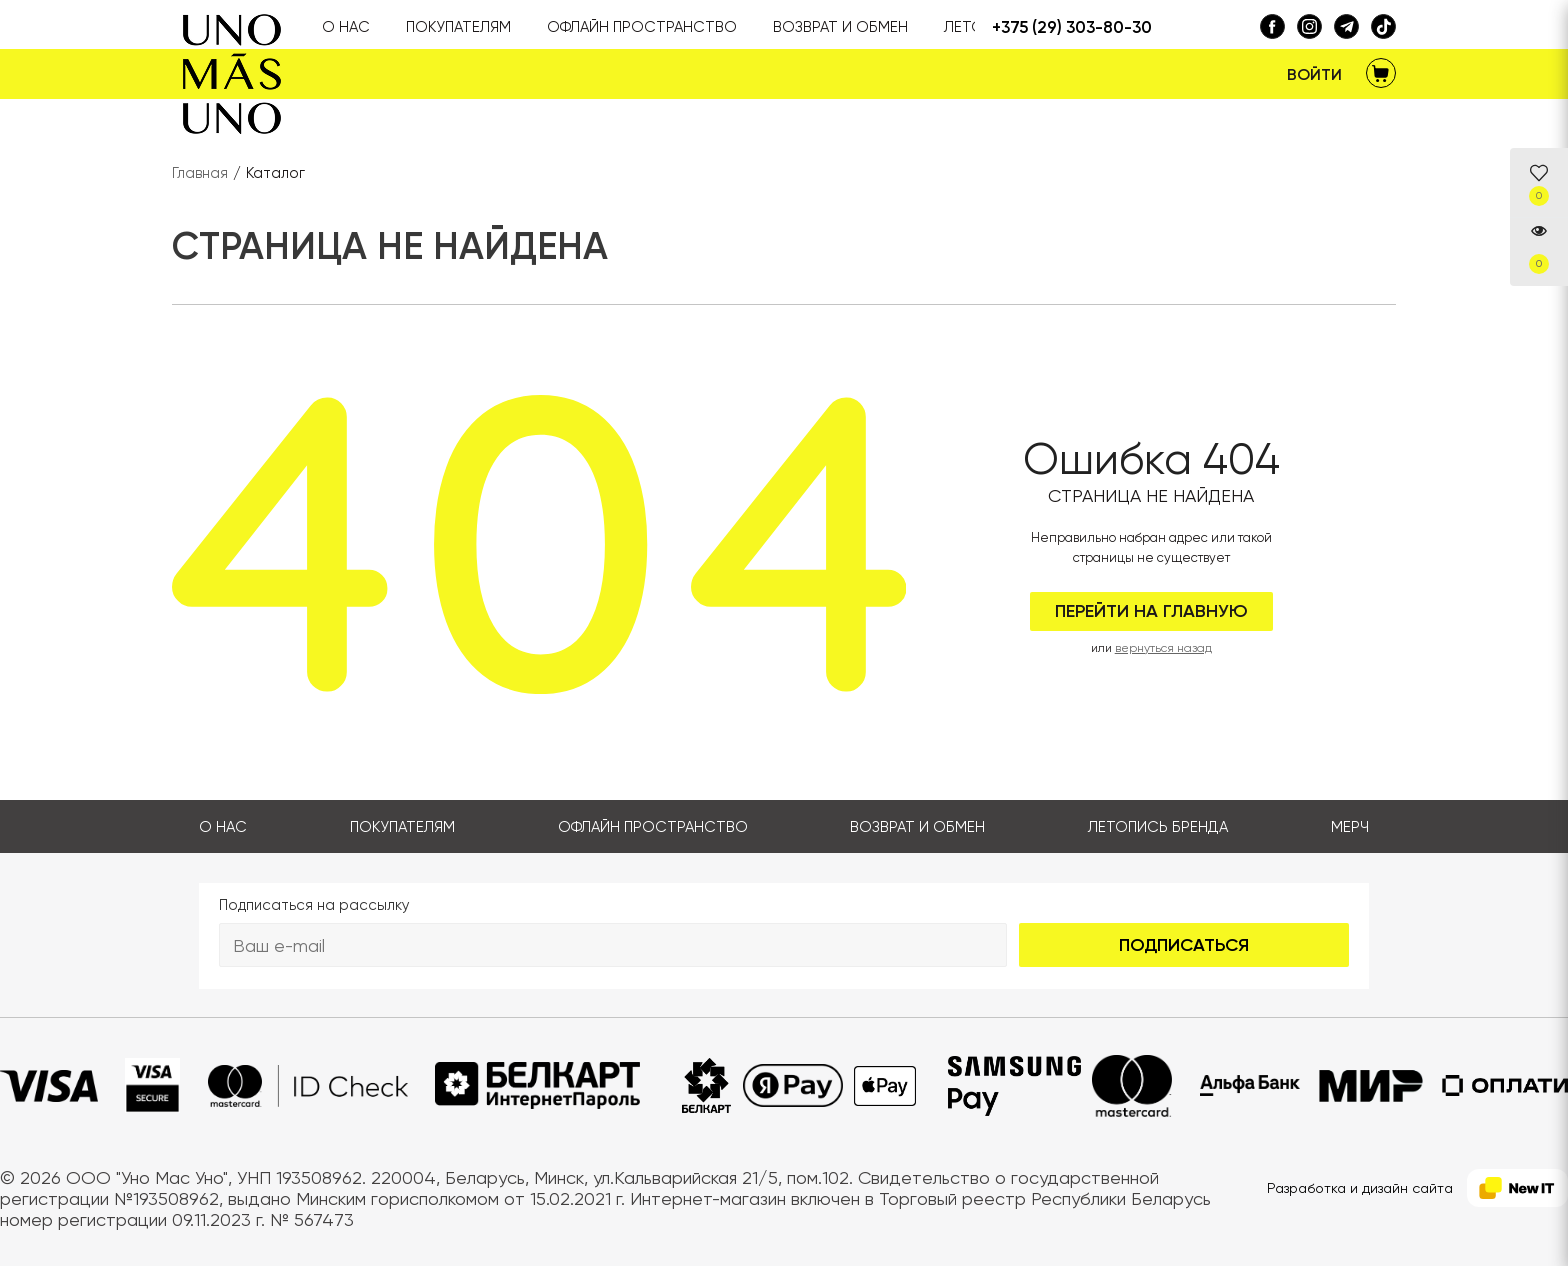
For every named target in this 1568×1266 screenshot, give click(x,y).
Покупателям (402, 827)
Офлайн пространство (653, 827)
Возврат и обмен (917, 827)
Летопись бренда (1158, 827)
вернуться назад (1163, 648)
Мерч (1350, 827)
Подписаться (1184, 945)
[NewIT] (1517, 1188)
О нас (223, 827)
